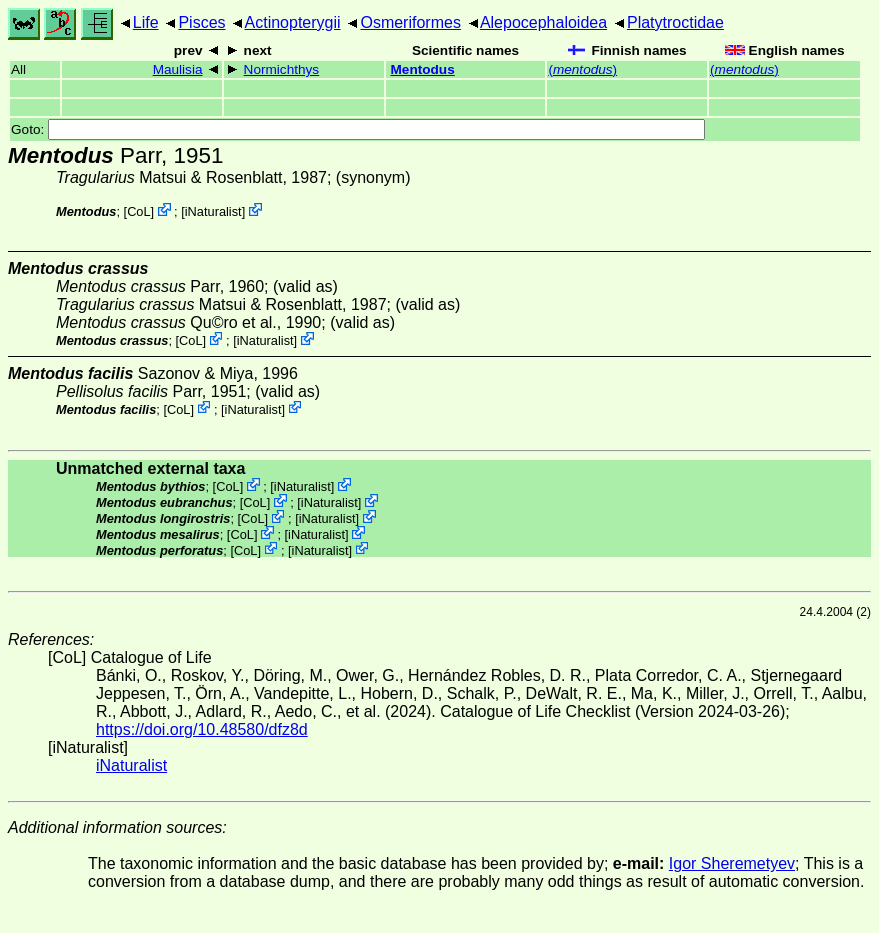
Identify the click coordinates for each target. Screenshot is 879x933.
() (582, 69)
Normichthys (282, 69)
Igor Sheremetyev (732, 863)
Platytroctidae (675, 22)
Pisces (201, 22)
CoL (138, 211)
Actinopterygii (293, 22)
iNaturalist (213, 211)
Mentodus (423, 69)
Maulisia (178, 69)
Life (146, 22)
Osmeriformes (410, 22)
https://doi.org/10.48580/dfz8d (202, 729)
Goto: (358, 129)
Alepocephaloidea (543, 22)
